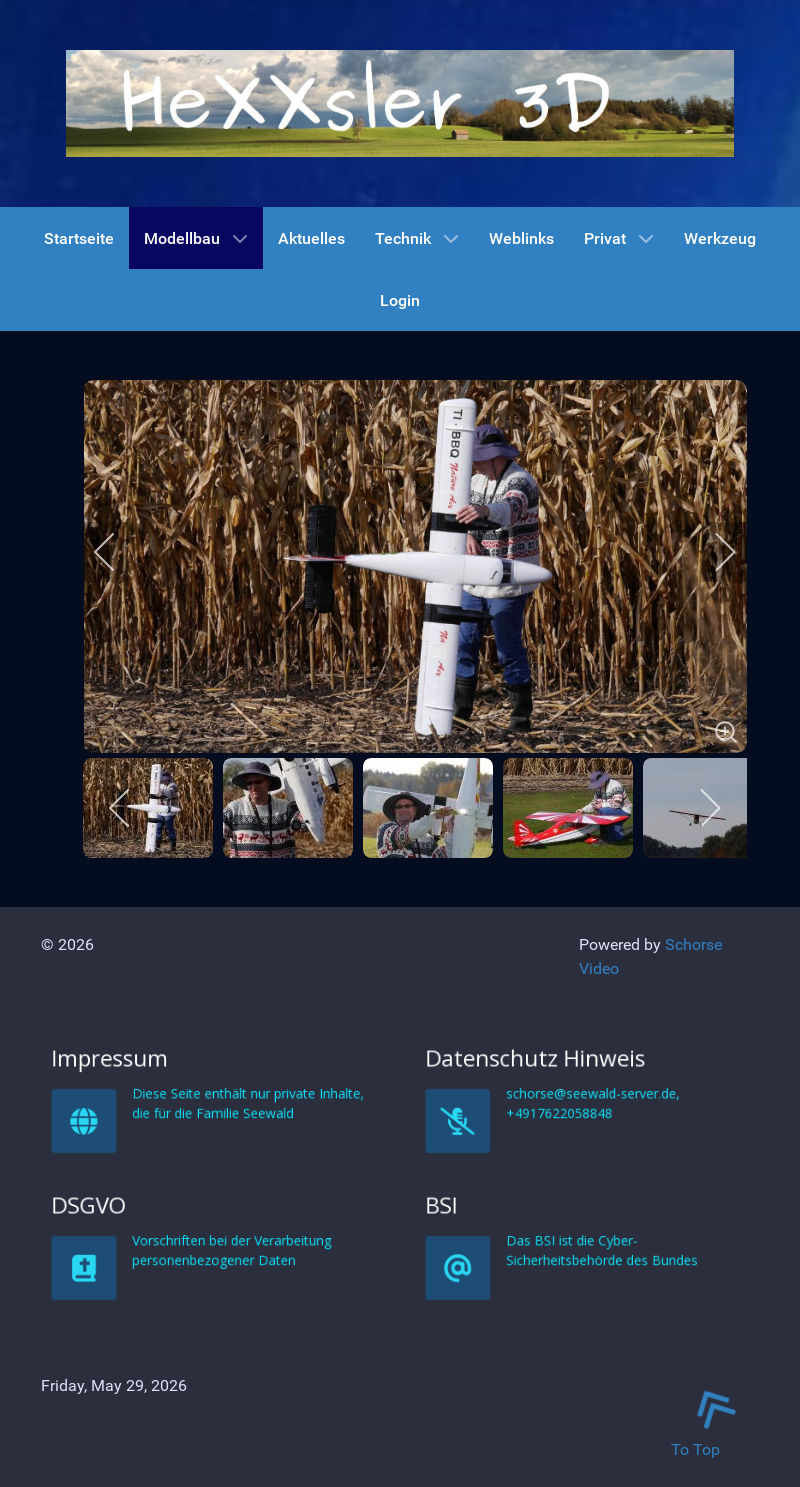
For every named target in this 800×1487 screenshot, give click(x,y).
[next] (712, 552)
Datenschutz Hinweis (578, 1234)
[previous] (118, 552)
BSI (561, 1381)
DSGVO (191, 1381)
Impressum (194, 1234)
